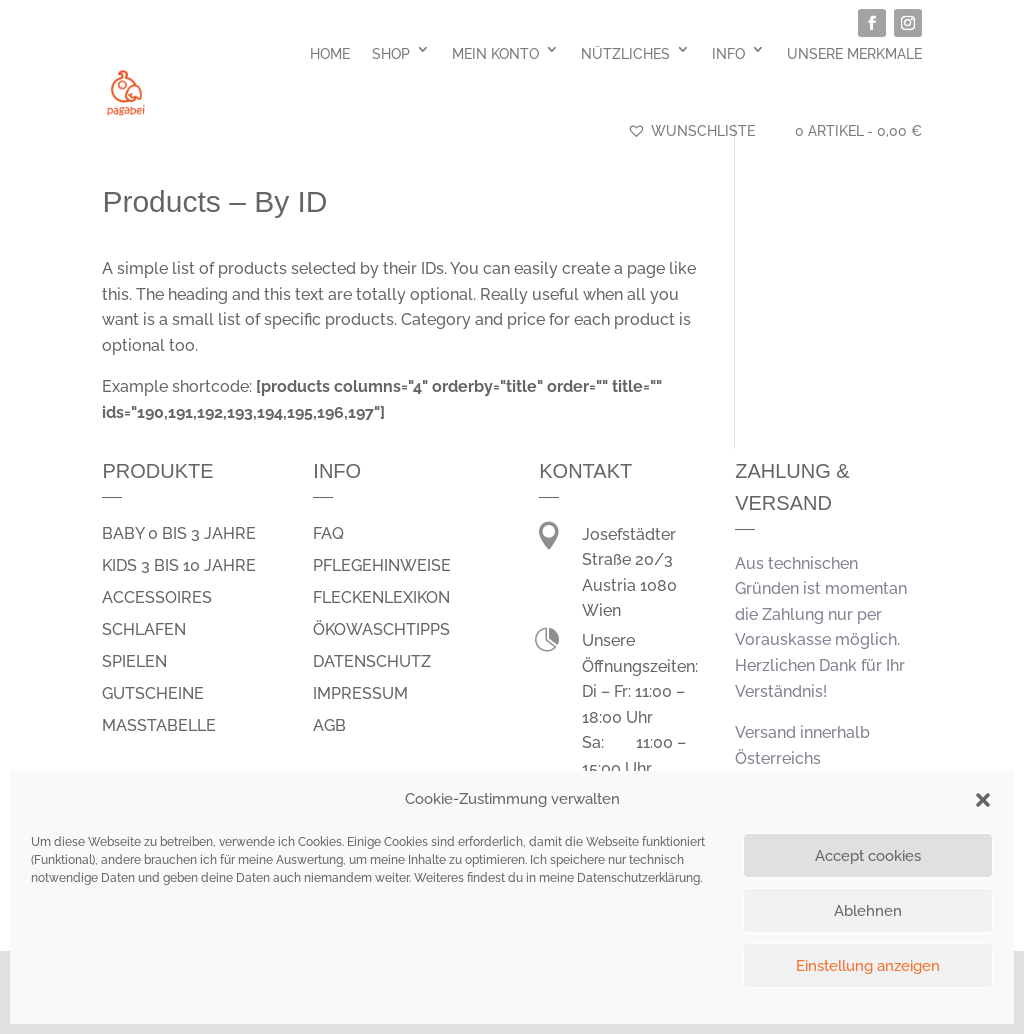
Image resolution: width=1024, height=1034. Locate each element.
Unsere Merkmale (854, 54)
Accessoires (157, 597)
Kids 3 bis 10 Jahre (179, 565)
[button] (983, 800)
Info (728, 54)
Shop (391, 54)
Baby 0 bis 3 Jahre (179, 533)
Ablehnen (868, 911)
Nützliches (625, 54)
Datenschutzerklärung (638, 878)
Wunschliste (691, 131)
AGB (329, 725)
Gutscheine (153, 693)
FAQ (328, 533)
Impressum (360, 693)
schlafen (144, 629)
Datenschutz (372, 661)
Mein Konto (495, 54)
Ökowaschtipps (381, 629)
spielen (134, 661)
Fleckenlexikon (381, 597)
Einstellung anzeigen (868, 966)
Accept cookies (868, 856)
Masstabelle (159, 725)
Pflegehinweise (382, 565)
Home (330, 54)
